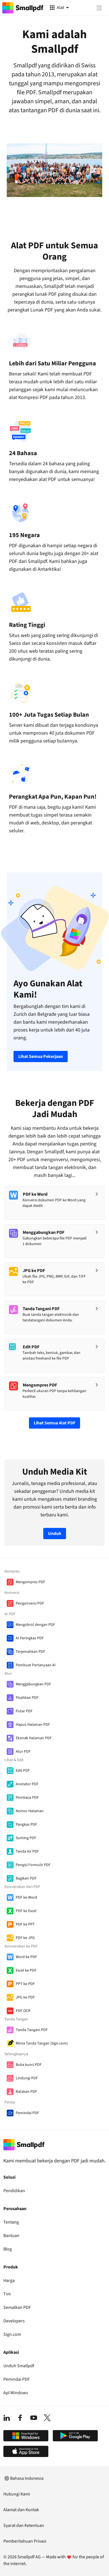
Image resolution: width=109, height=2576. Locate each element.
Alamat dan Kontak (21, 2510)
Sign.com (12, 2334)
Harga (9, 2280)
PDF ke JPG (25, 1938)
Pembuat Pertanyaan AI (36, 1665)
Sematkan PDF (17, 2307)
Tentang (11, 2222)
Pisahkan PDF (27, 1697)
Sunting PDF (26, 1838)
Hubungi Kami (16, 2494)
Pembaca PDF (27, 1797)
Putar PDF (24, 1711)
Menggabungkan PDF (33, 1684)
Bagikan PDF (26, 1878)
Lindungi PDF (27, 2078)
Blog (7, 2249)
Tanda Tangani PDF (32, 2030)
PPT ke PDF (25, 1984)
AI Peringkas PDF (30, 1638)
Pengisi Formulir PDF (33, 1865)
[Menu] (99, 8)
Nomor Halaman (30, 1811)
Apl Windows (15, 2393)
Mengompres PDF (30, 1582)
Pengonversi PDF (30, 1603)
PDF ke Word (26, 1897)
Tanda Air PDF (27, 1851)
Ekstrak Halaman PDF (34, 1738)
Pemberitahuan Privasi (24, 2541)
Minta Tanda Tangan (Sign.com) (42, 2043)
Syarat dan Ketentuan (23, 2525)
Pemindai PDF (27, 2113)
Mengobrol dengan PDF (35, 1625)
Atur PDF (23, 1751)
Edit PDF (23, 1770)
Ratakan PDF (26, 2091)
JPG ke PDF (25, 1997)
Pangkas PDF (26, 1824)
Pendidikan (14, 2191)
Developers (14, 2321)
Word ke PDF (26, 1957)
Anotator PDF (27, 1784)
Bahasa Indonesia (23, 2478)
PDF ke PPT (25, 1924)
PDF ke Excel (26, 1911)
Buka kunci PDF (29, 2065)
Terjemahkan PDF (30, 1651)
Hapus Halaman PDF (33, 1724)
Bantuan (11, 2236)
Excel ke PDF (26, 1970)
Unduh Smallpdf (18, 2366)
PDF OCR (23, 2011)
